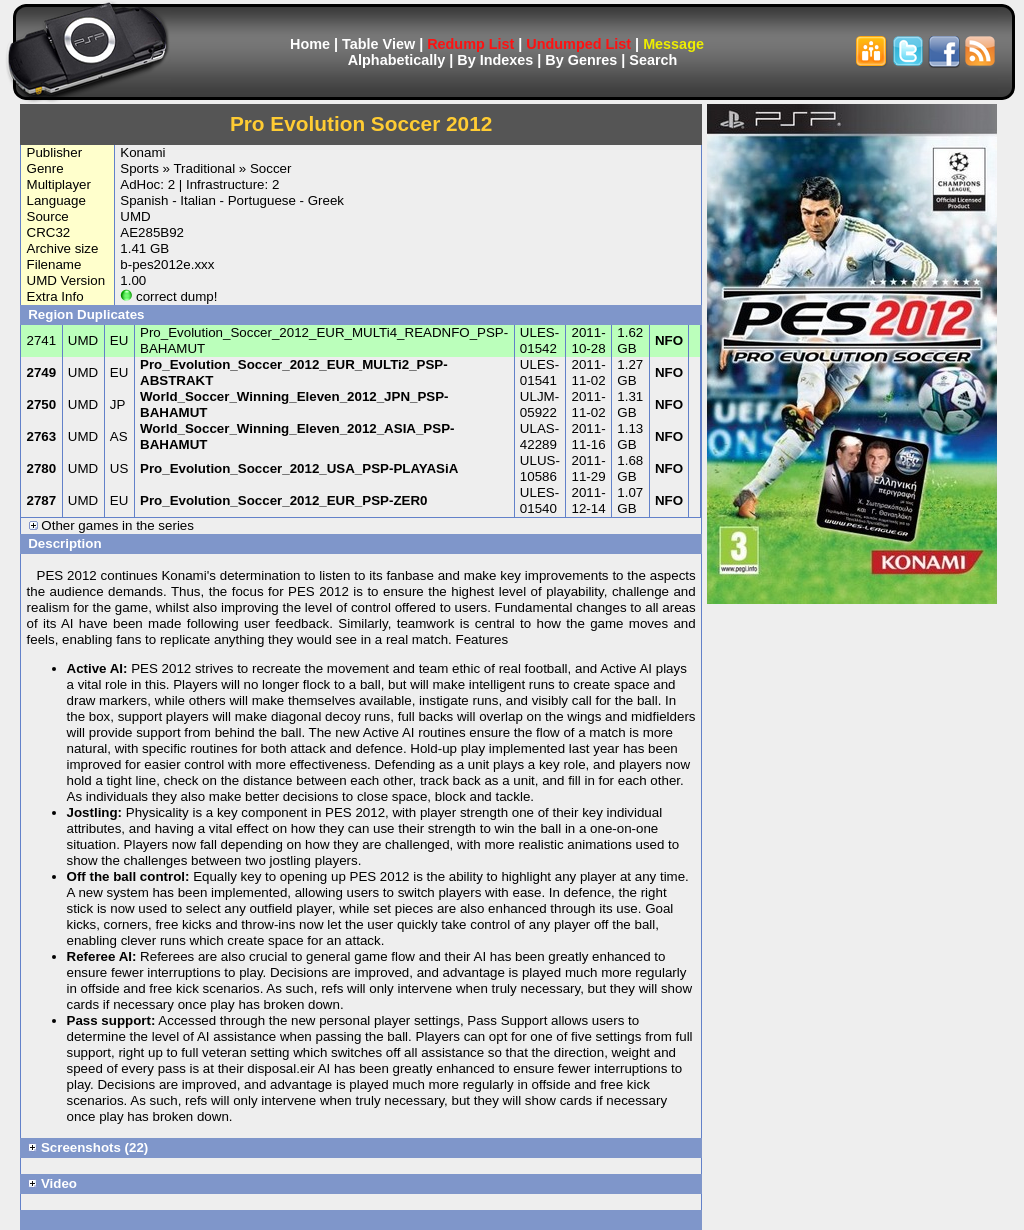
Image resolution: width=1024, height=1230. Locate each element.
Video (52, 1183)
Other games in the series (111, 525)
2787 (42, 500)
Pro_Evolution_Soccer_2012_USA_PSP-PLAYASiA (299, 468)
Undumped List (578, 44)
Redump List (470, 44)
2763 (42, 436)
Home (310, 44)
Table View (378, 44)
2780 (42, 468)
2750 (42, 404)
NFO (669, 340)
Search (653, 60)
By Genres (581, 60)
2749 (42, 372)
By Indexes (495, 60)
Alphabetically (397, 60)
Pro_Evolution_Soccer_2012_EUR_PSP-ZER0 (283, 500)
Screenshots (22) (88, 1147)
